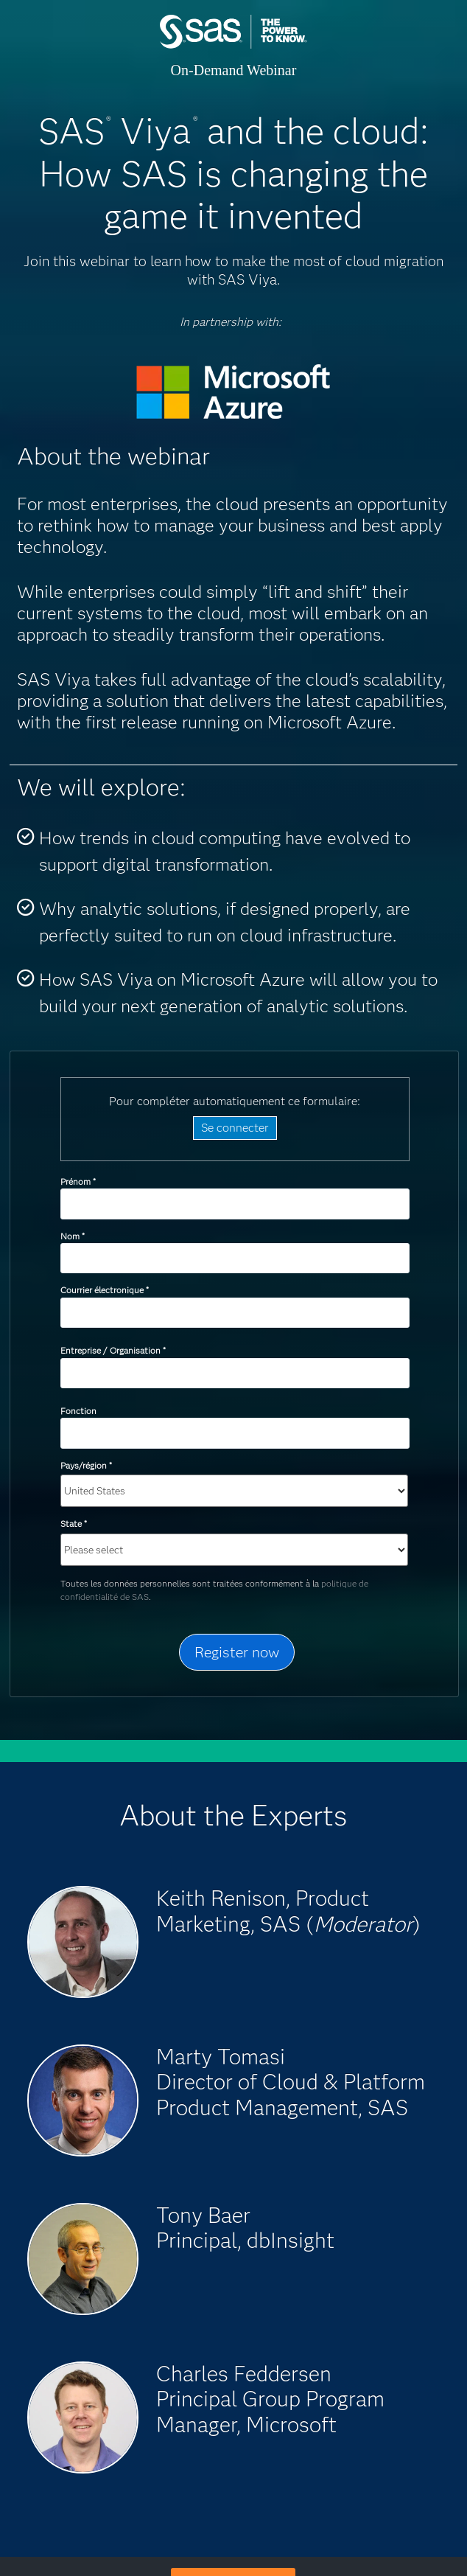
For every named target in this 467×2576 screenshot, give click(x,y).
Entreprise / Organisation (112, 1350)
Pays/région (85, 1465)
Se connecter (235, 1128)
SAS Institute (233, 46)
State (73, 1523)
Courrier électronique (104, 1289)
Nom (72, 1236)
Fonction (78, 1410)
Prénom (77, 1181)
